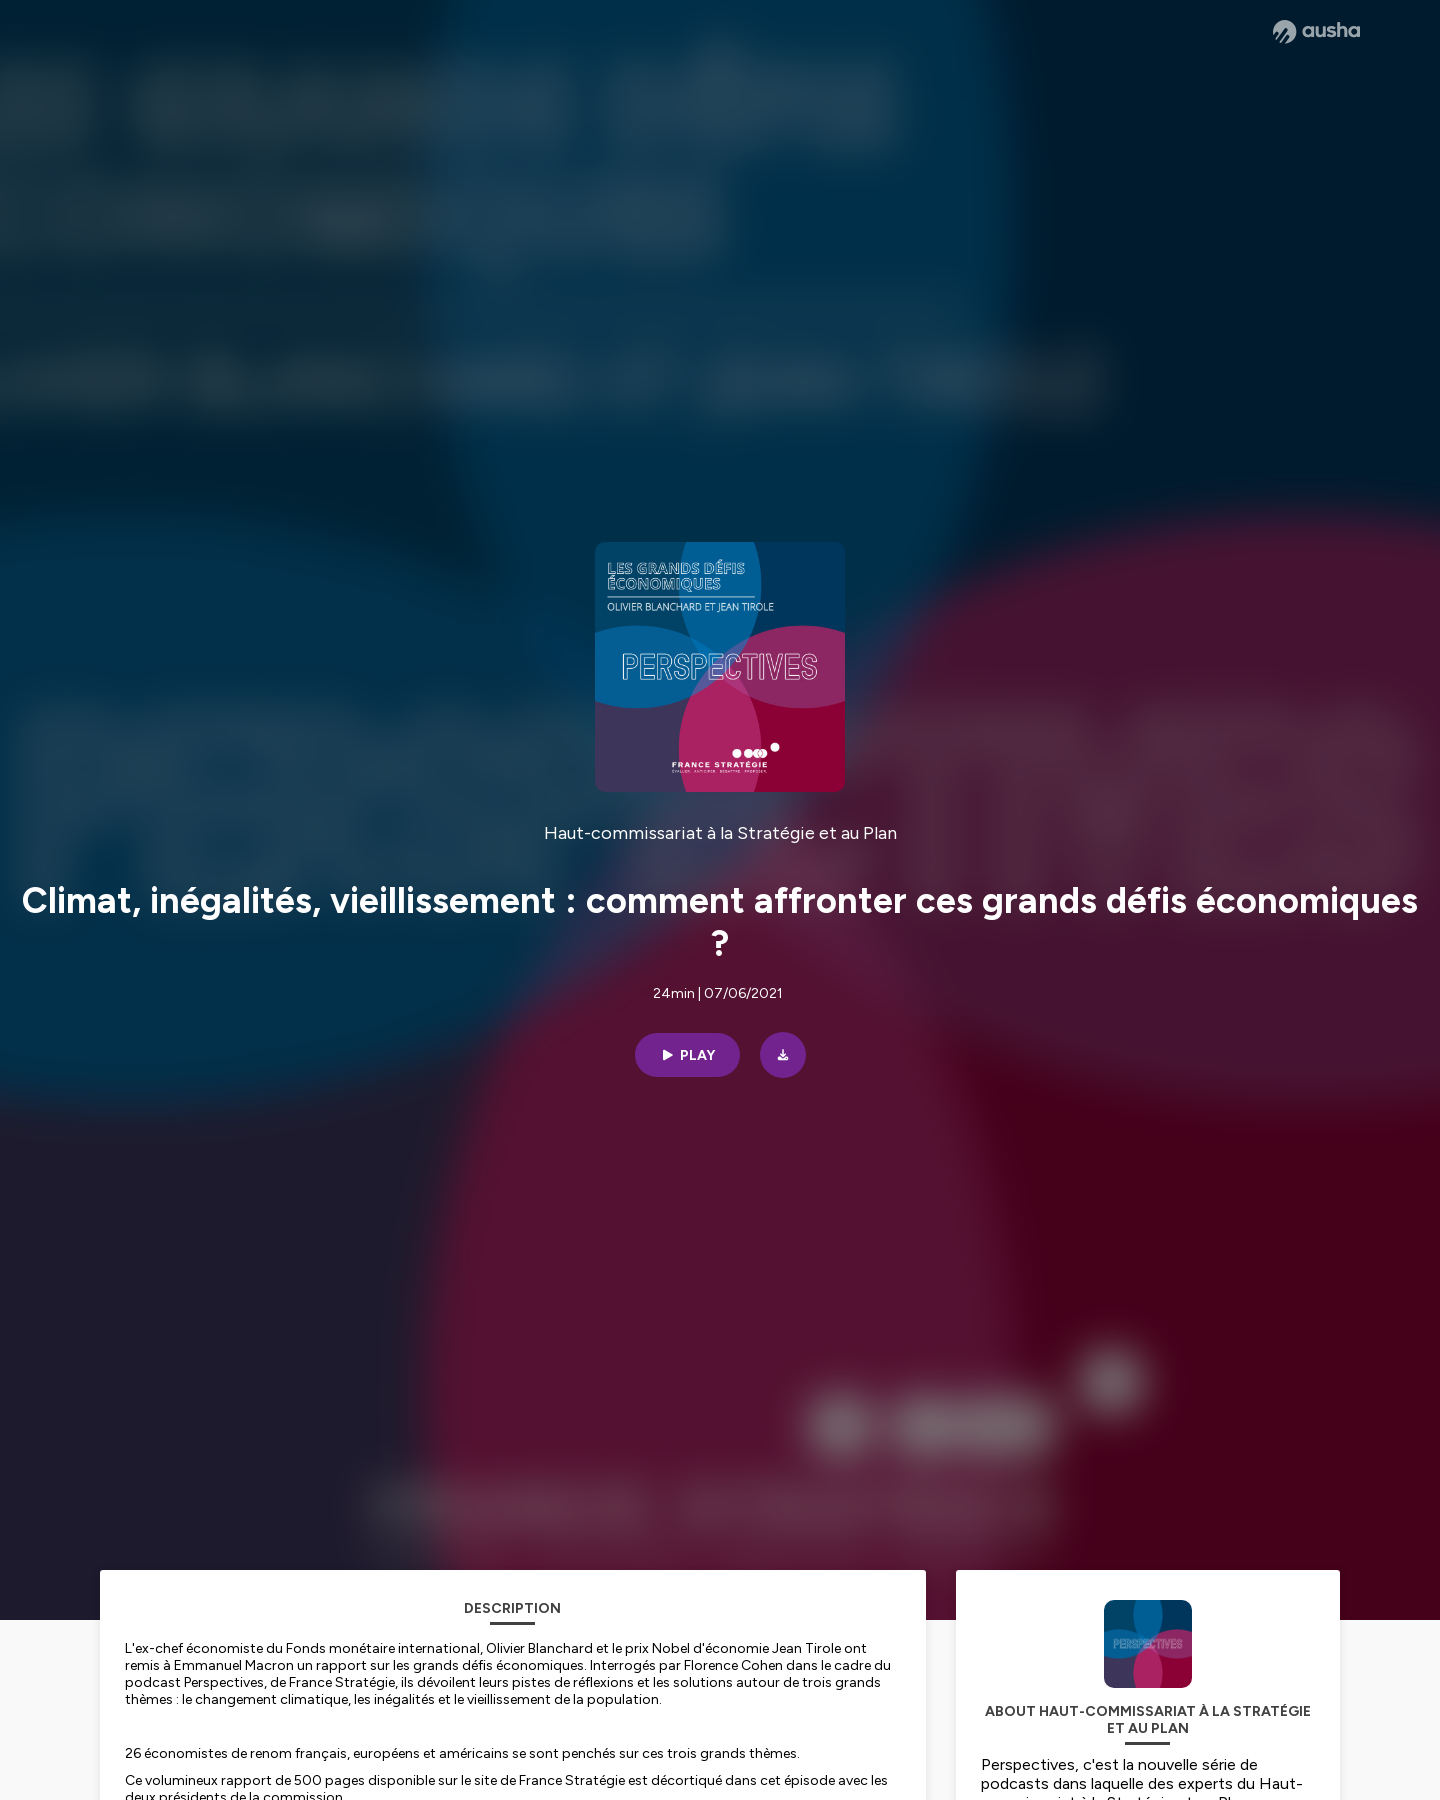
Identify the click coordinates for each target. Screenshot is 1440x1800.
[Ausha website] (1316, 32)
